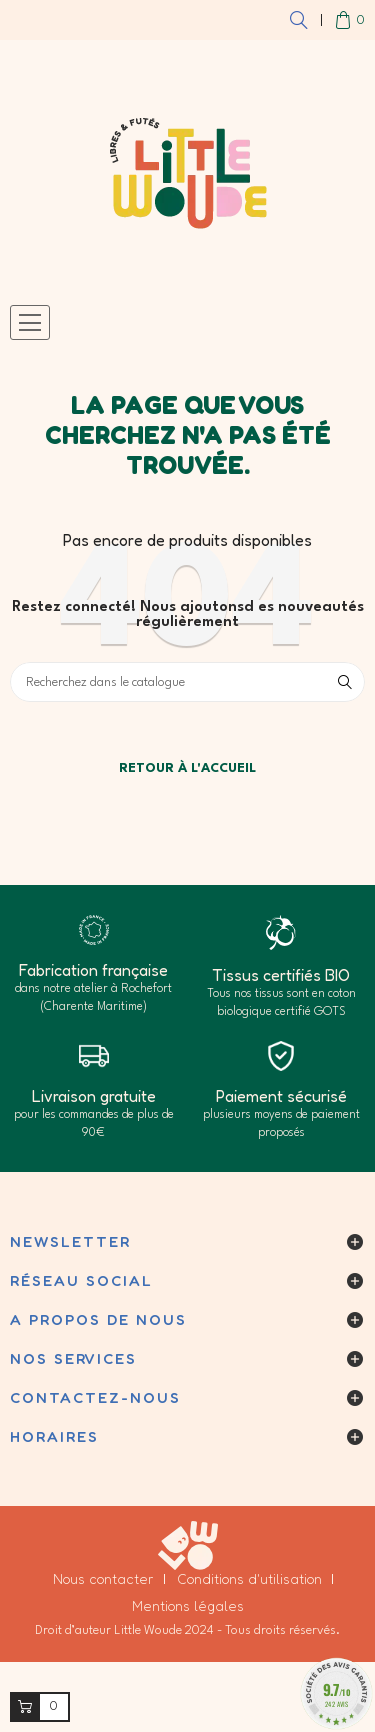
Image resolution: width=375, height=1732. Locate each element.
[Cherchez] (187, 682)
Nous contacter (103, 1578)
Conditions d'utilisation (249, 1578)
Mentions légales (188, 1605)
